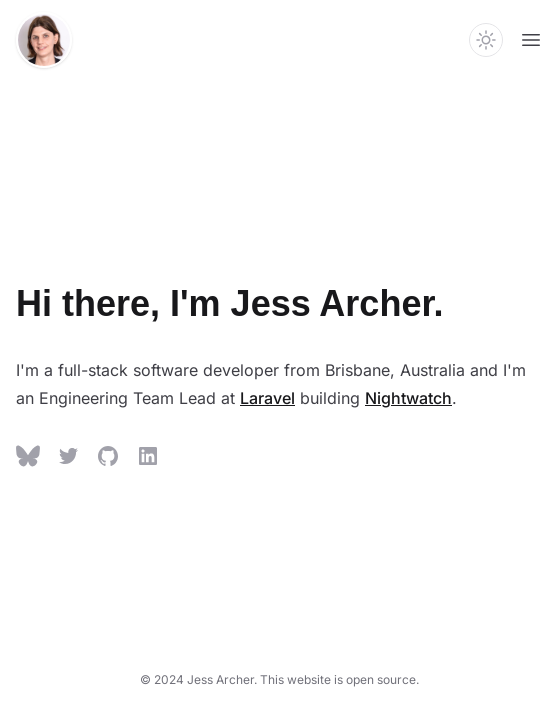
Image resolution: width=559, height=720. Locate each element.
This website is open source (338, 679)
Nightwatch (408, 398)
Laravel (267, 398)
